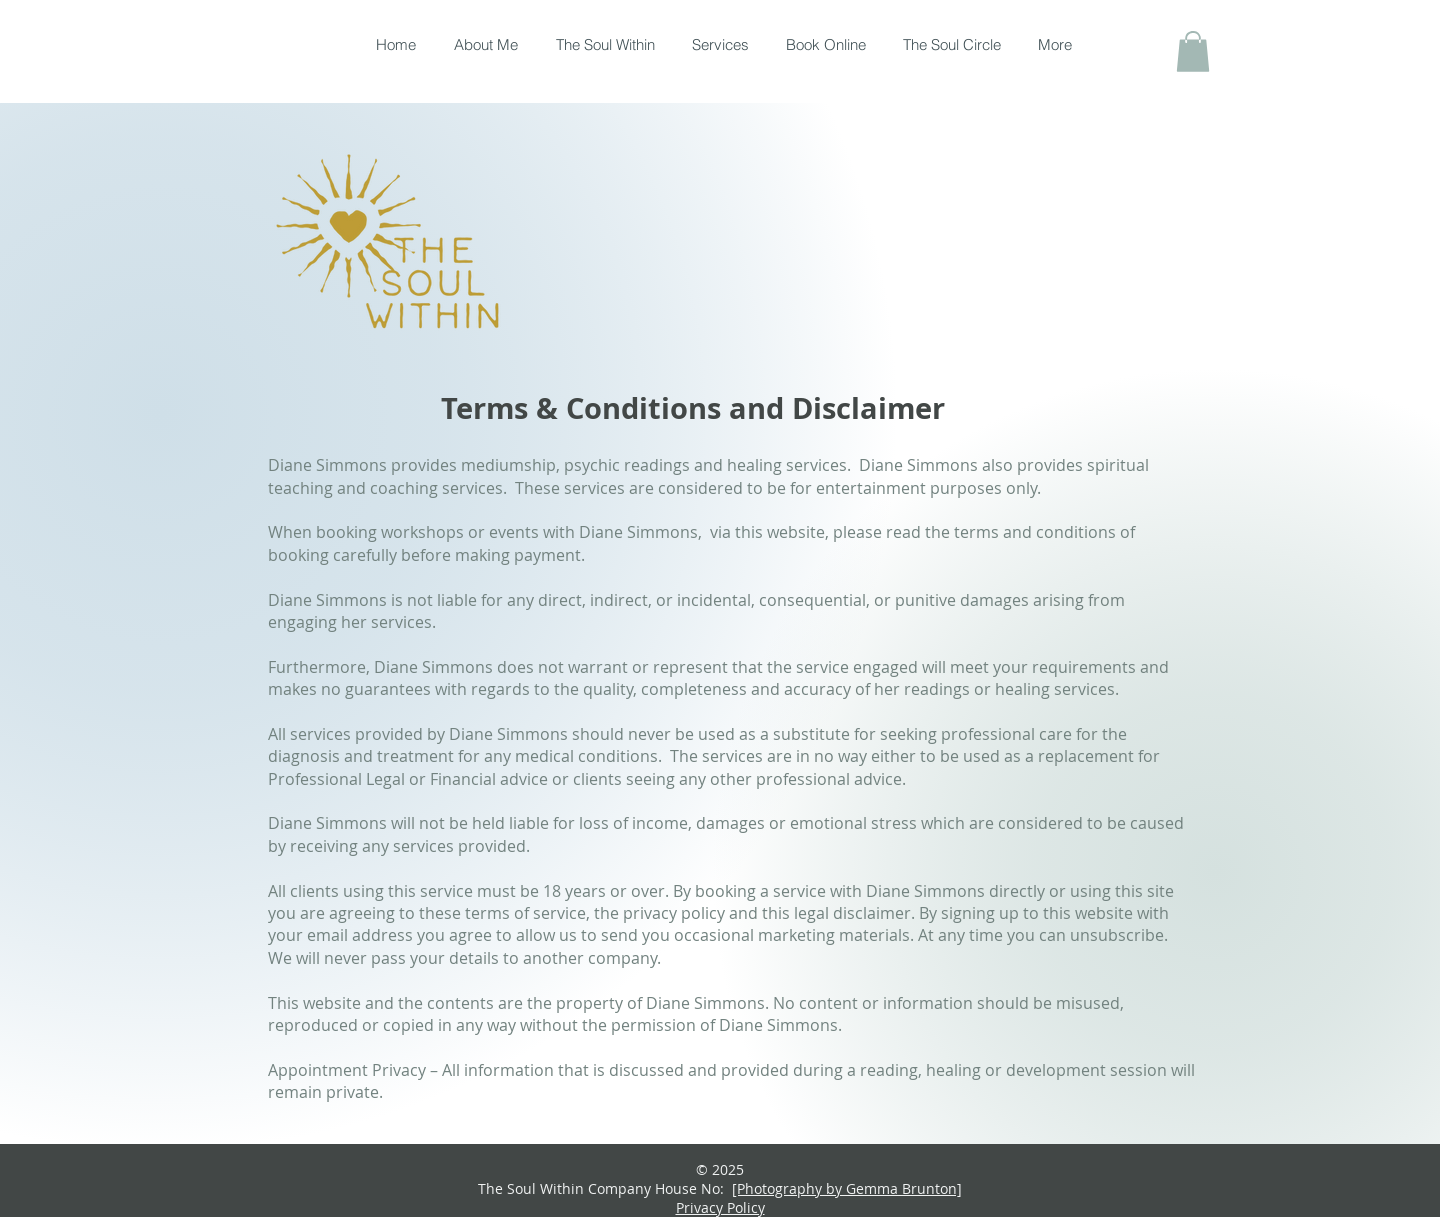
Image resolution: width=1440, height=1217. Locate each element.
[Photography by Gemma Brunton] (847, 1188)
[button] (1193, 51)
